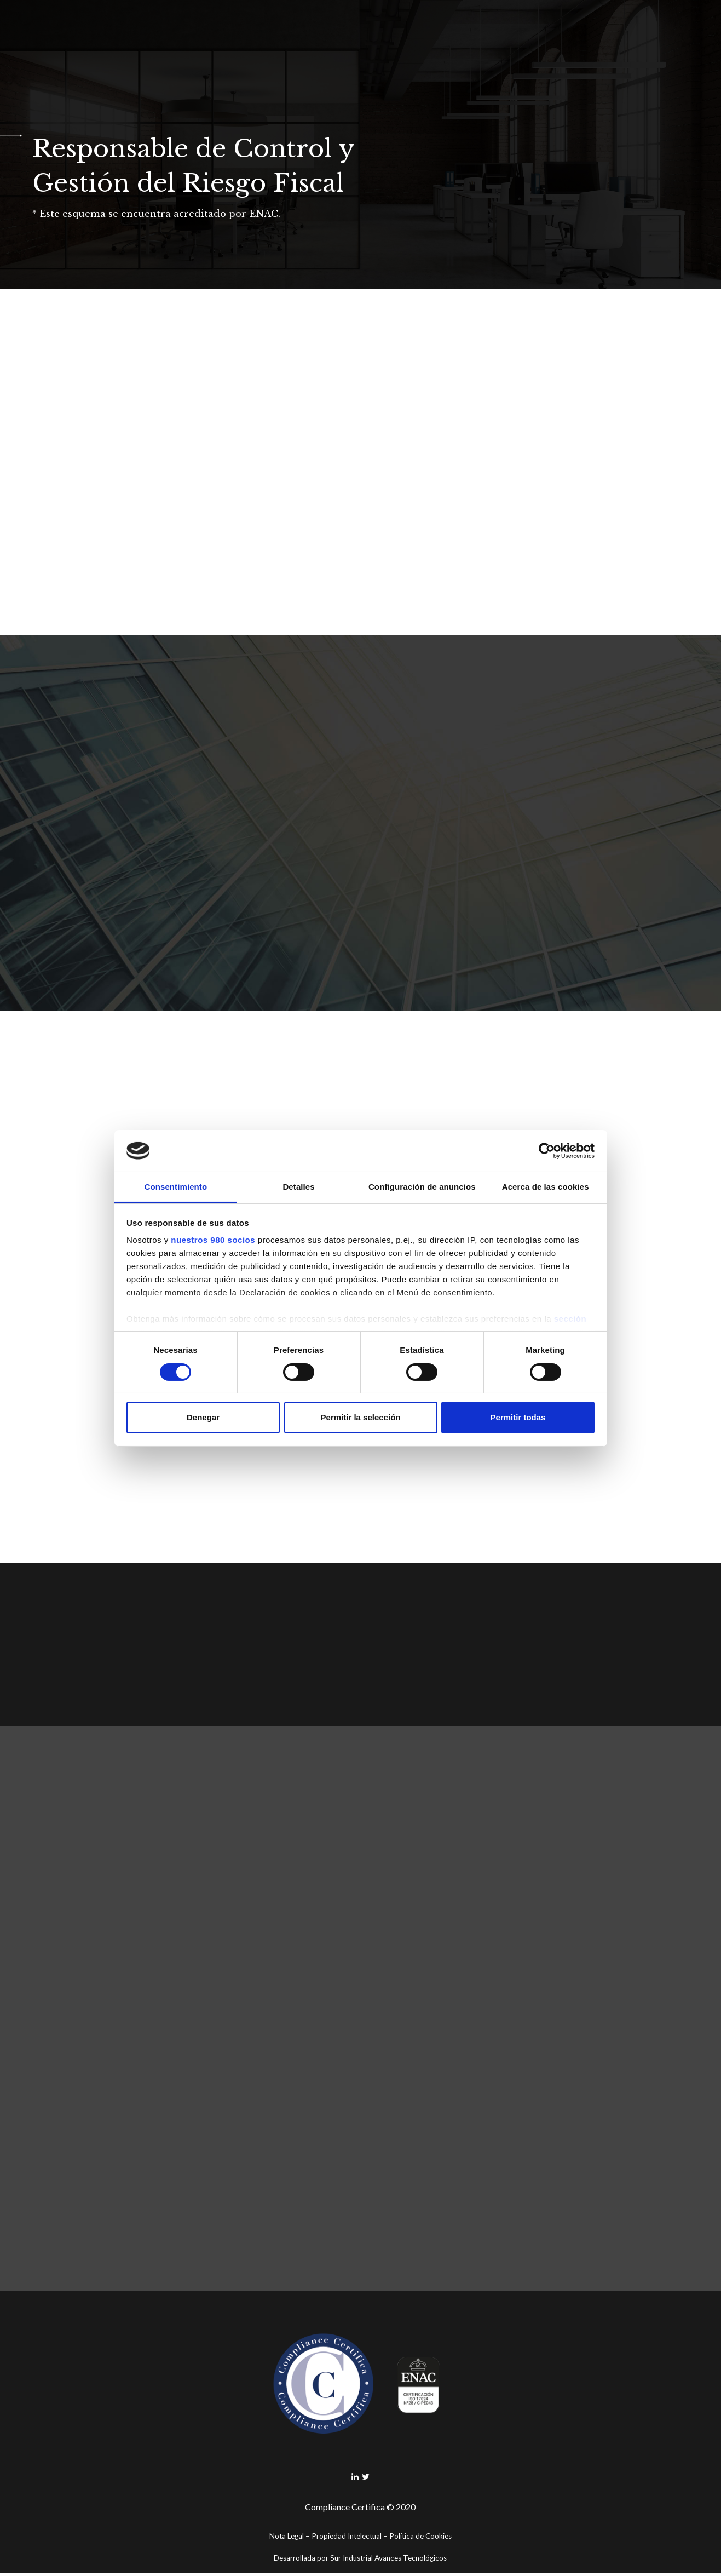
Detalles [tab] (298, 1186)
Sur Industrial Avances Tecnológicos (388, 2560)
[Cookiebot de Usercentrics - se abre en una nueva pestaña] (547, 1151)
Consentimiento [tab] (175, 1186)
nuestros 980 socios (213, 1239)
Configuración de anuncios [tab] (422, 1186)
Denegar (203, 1417)
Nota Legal (286, 2538)
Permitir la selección (361, 1417)
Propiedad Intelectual (347, 2538)
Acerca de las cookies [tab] (545, 1186)
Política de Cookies (420, 2538)
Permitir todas (518, 1417)
